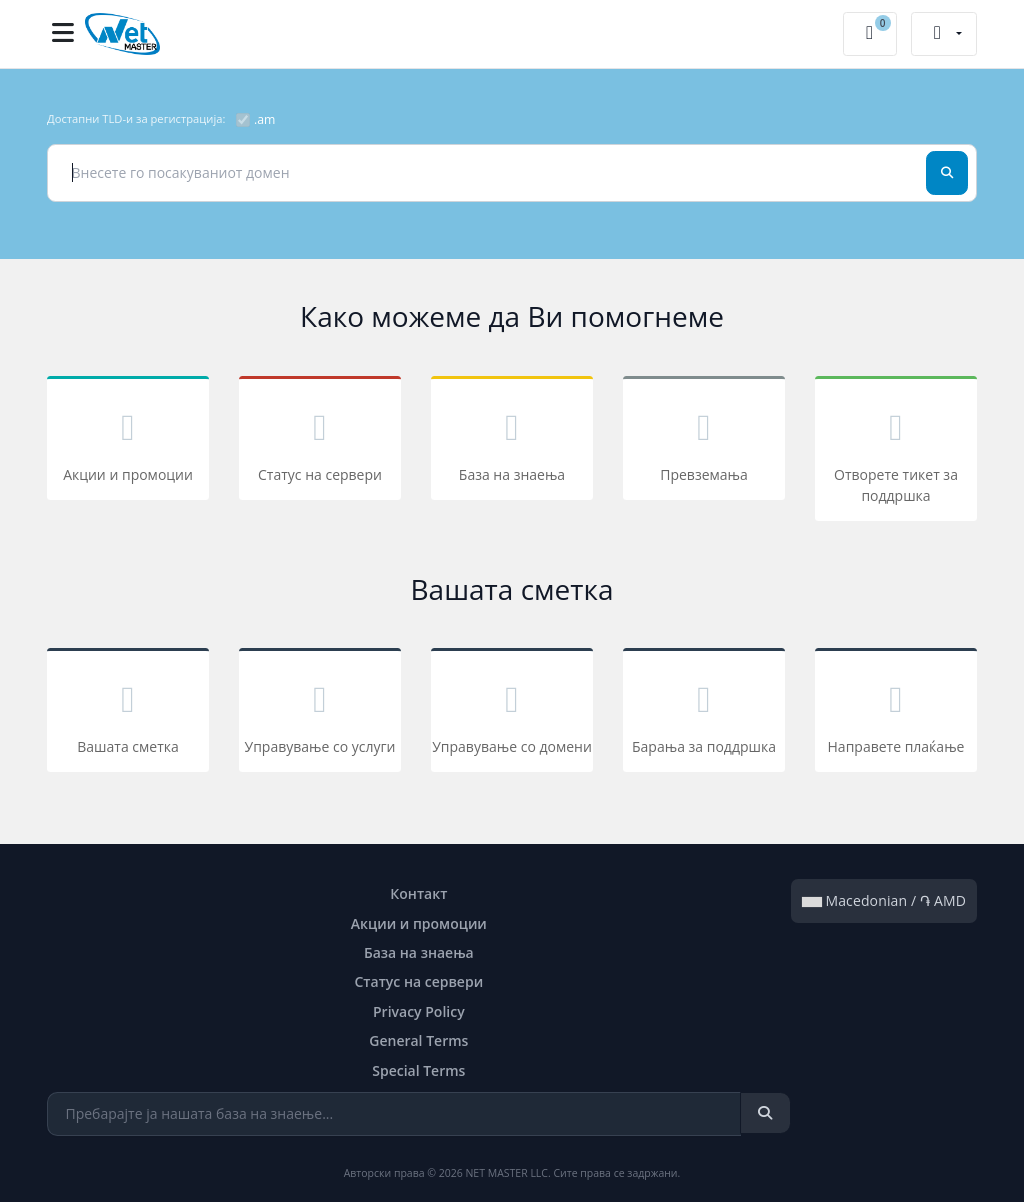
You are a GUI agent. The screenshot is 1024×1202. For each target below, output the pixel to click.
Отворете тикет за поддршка (896, 452)
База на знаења (512, 441)
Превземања (704, 441)
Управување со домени (512, 713)
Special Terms (418, 1070)
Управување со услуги (320, 713)
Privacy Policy (419, 1011)
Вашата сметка (128, 713)
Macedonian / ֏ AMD (884, 900)
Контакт (418, 893)
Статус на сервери (320, 441)
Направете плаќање (896, 713)
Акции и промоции (128, 441)
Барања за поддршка (704, 713)
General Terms (418, 1040)
